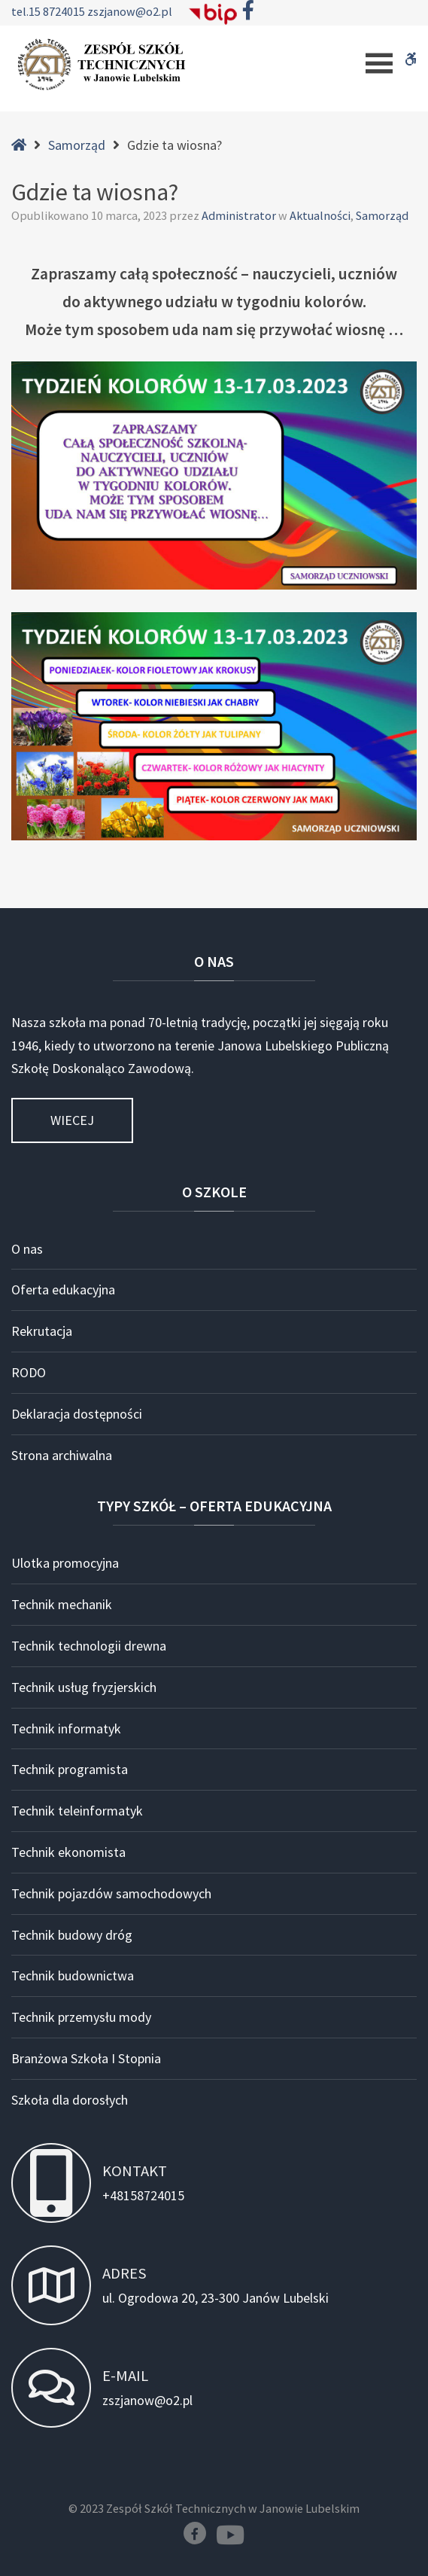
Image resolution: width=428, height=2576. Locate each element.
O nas (27, 1249)
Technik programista (69, 1769)
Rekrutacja (41, 1331)
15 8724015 (58, 11)
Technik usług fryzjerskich (83, 1687)
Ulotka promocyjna (65, 1563)
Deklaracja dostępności (76, 1413)
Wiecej (72, 1120)
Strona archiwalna (61, 1455)
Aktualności (320, 215)
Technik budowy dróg (71, 1934)
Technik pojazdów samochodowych (111, 1893)
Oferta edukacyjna (63, 1289)
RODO (28, 1372)
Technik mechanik (61, 1604)
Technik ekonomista (68, 1852)
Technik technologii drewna (88, 1645)
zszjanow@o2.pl (129, 11)
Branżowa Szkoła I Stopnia (86, 2058)
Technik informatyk (66, 1728)
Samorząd (76, 145)
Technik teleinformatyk (77, 1810)
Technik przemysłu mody (81, 2017)
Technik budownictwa (72, 1975)
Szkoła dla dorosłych (69, 2099)
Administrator (240, 215)
